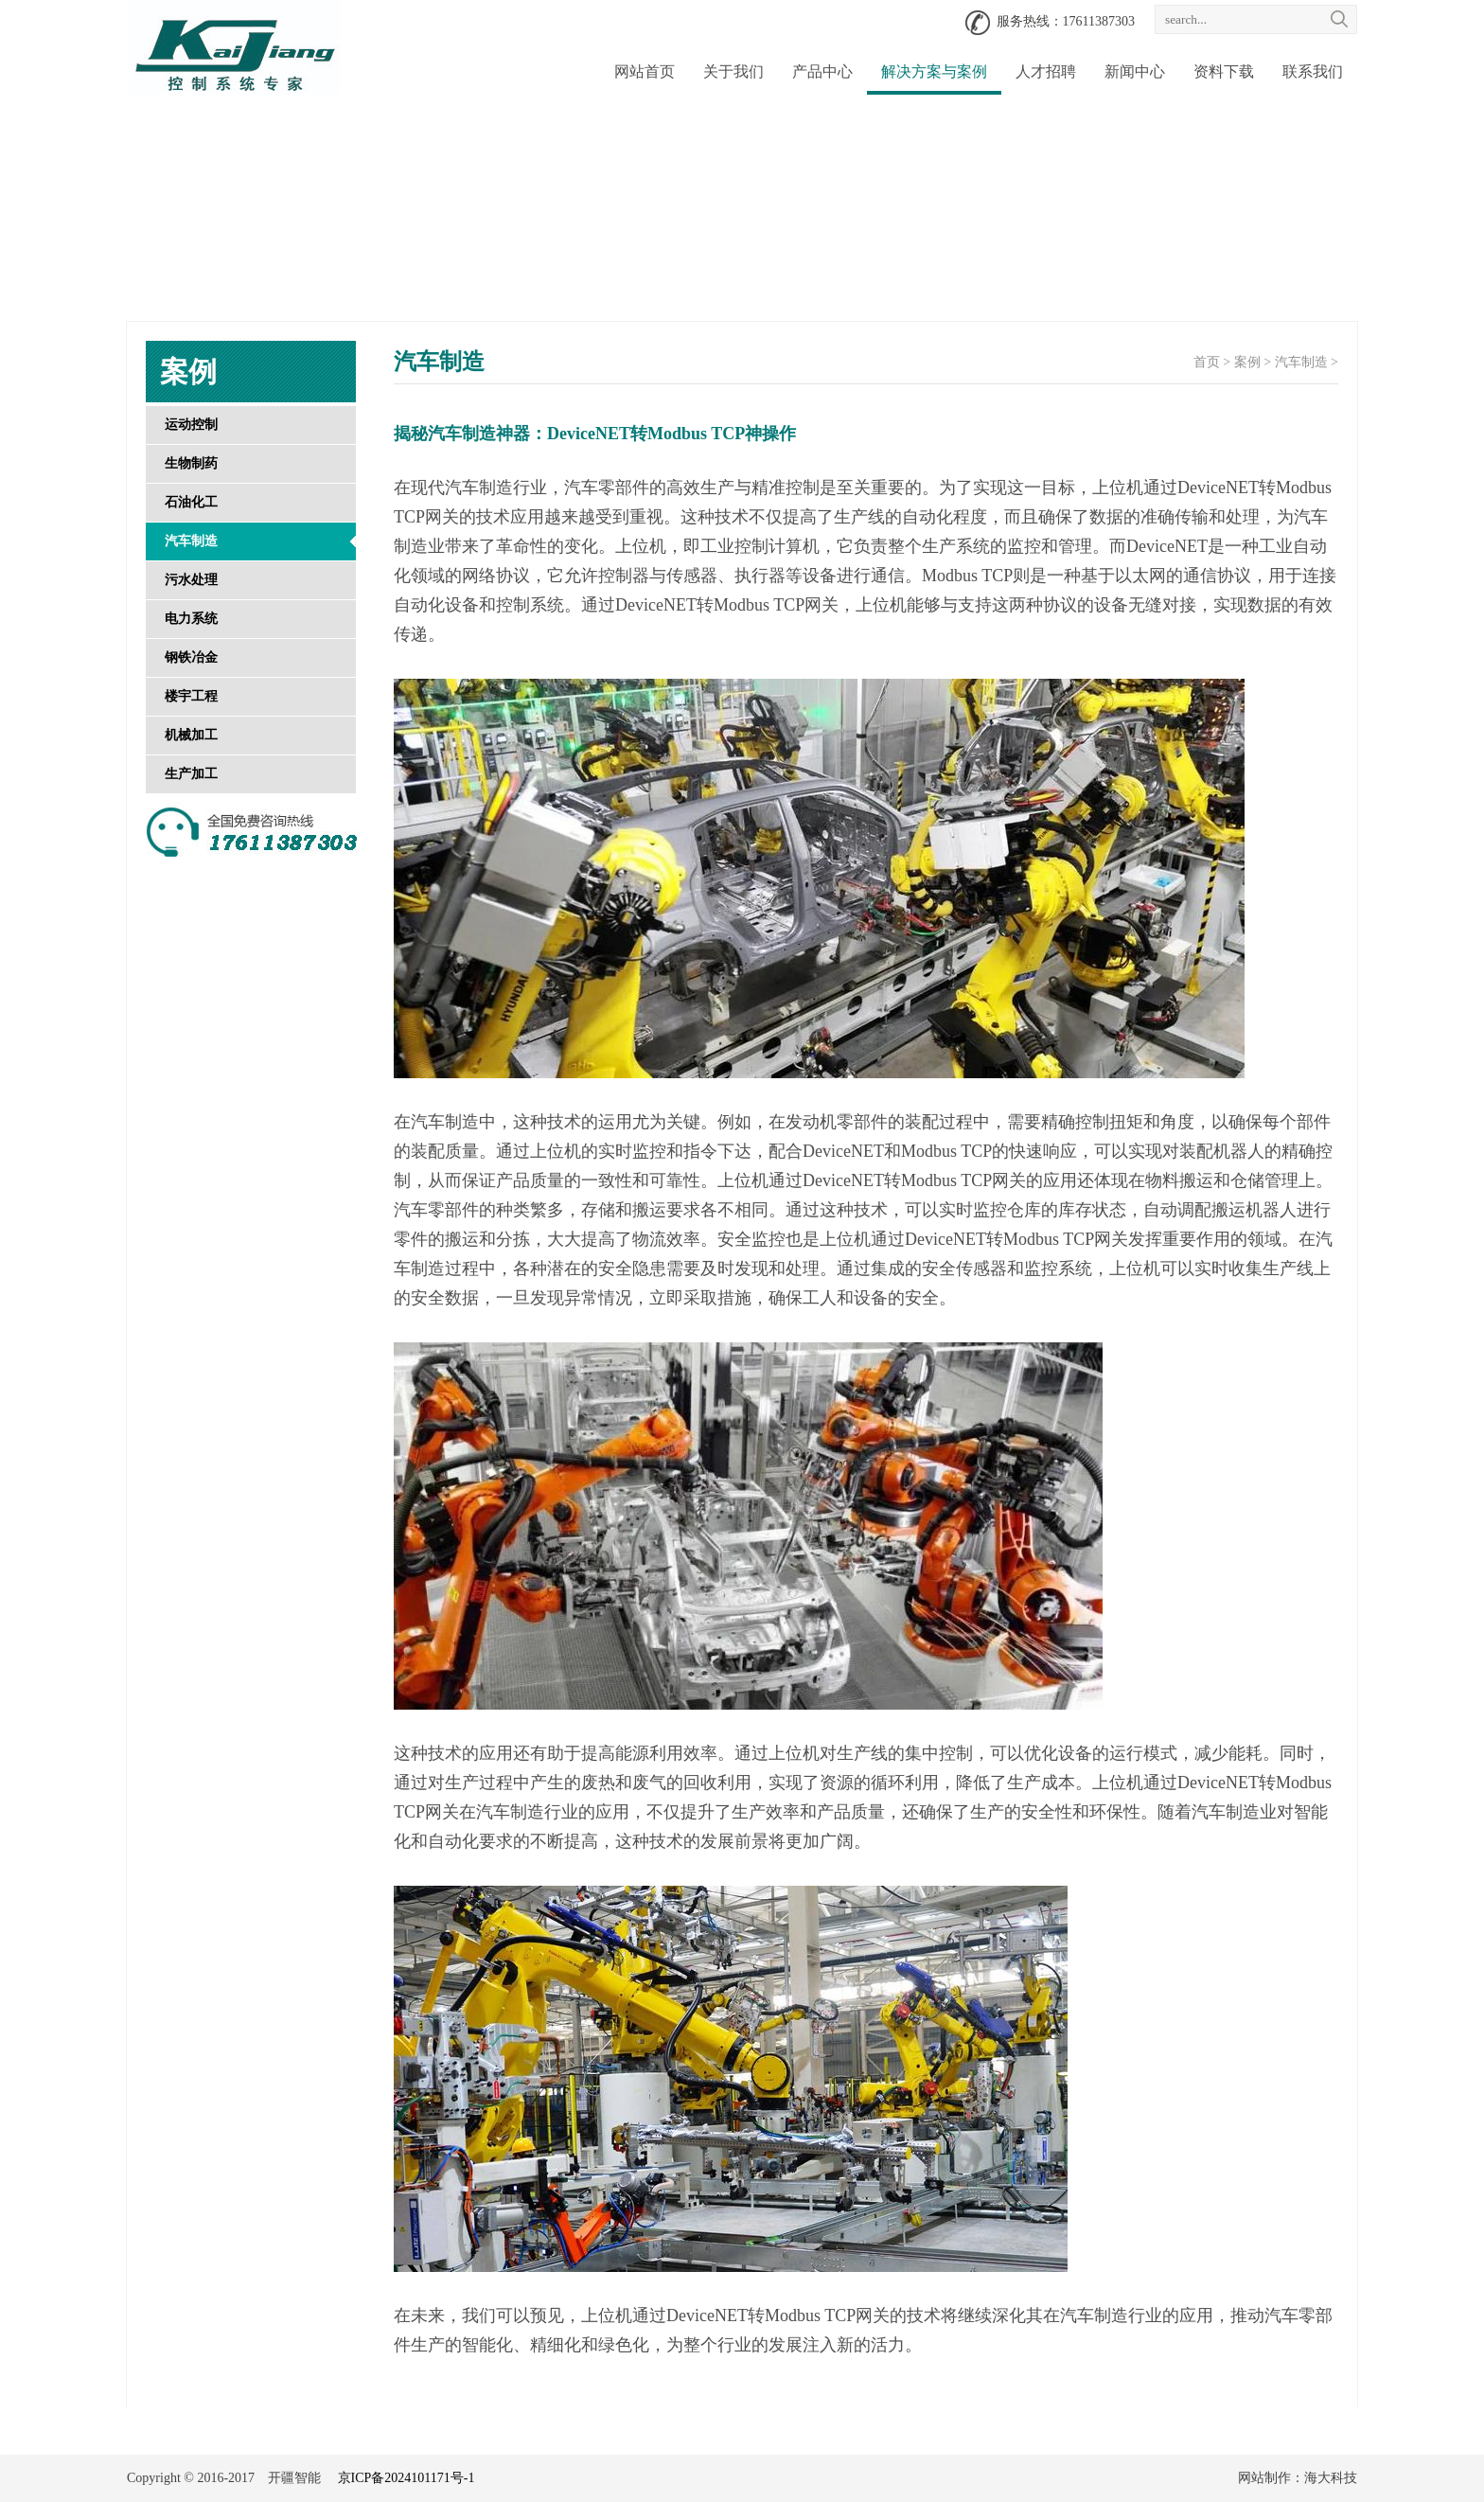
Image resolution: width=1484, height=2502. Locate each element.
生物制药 (191, 463)
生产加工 (191, 774)
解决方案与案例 (934, 71)
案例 (1247, 362)
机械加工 (191, 735)
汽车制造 (191, 541)
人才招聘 (1046, 71)
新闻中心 (1134, 71)
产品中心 (822, 71)
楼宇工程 (191, 696)
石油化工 (191, 502)
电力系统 (191, 619)
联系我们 (1312, 71)
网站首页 (644, 71)
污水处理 (191, 580)
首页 (1206, 362)
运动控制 (191, 424)
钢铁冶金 (191, 657)
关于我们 (733, 71)
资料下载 (1223, 71)
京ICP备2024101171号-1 (406, 2478)
